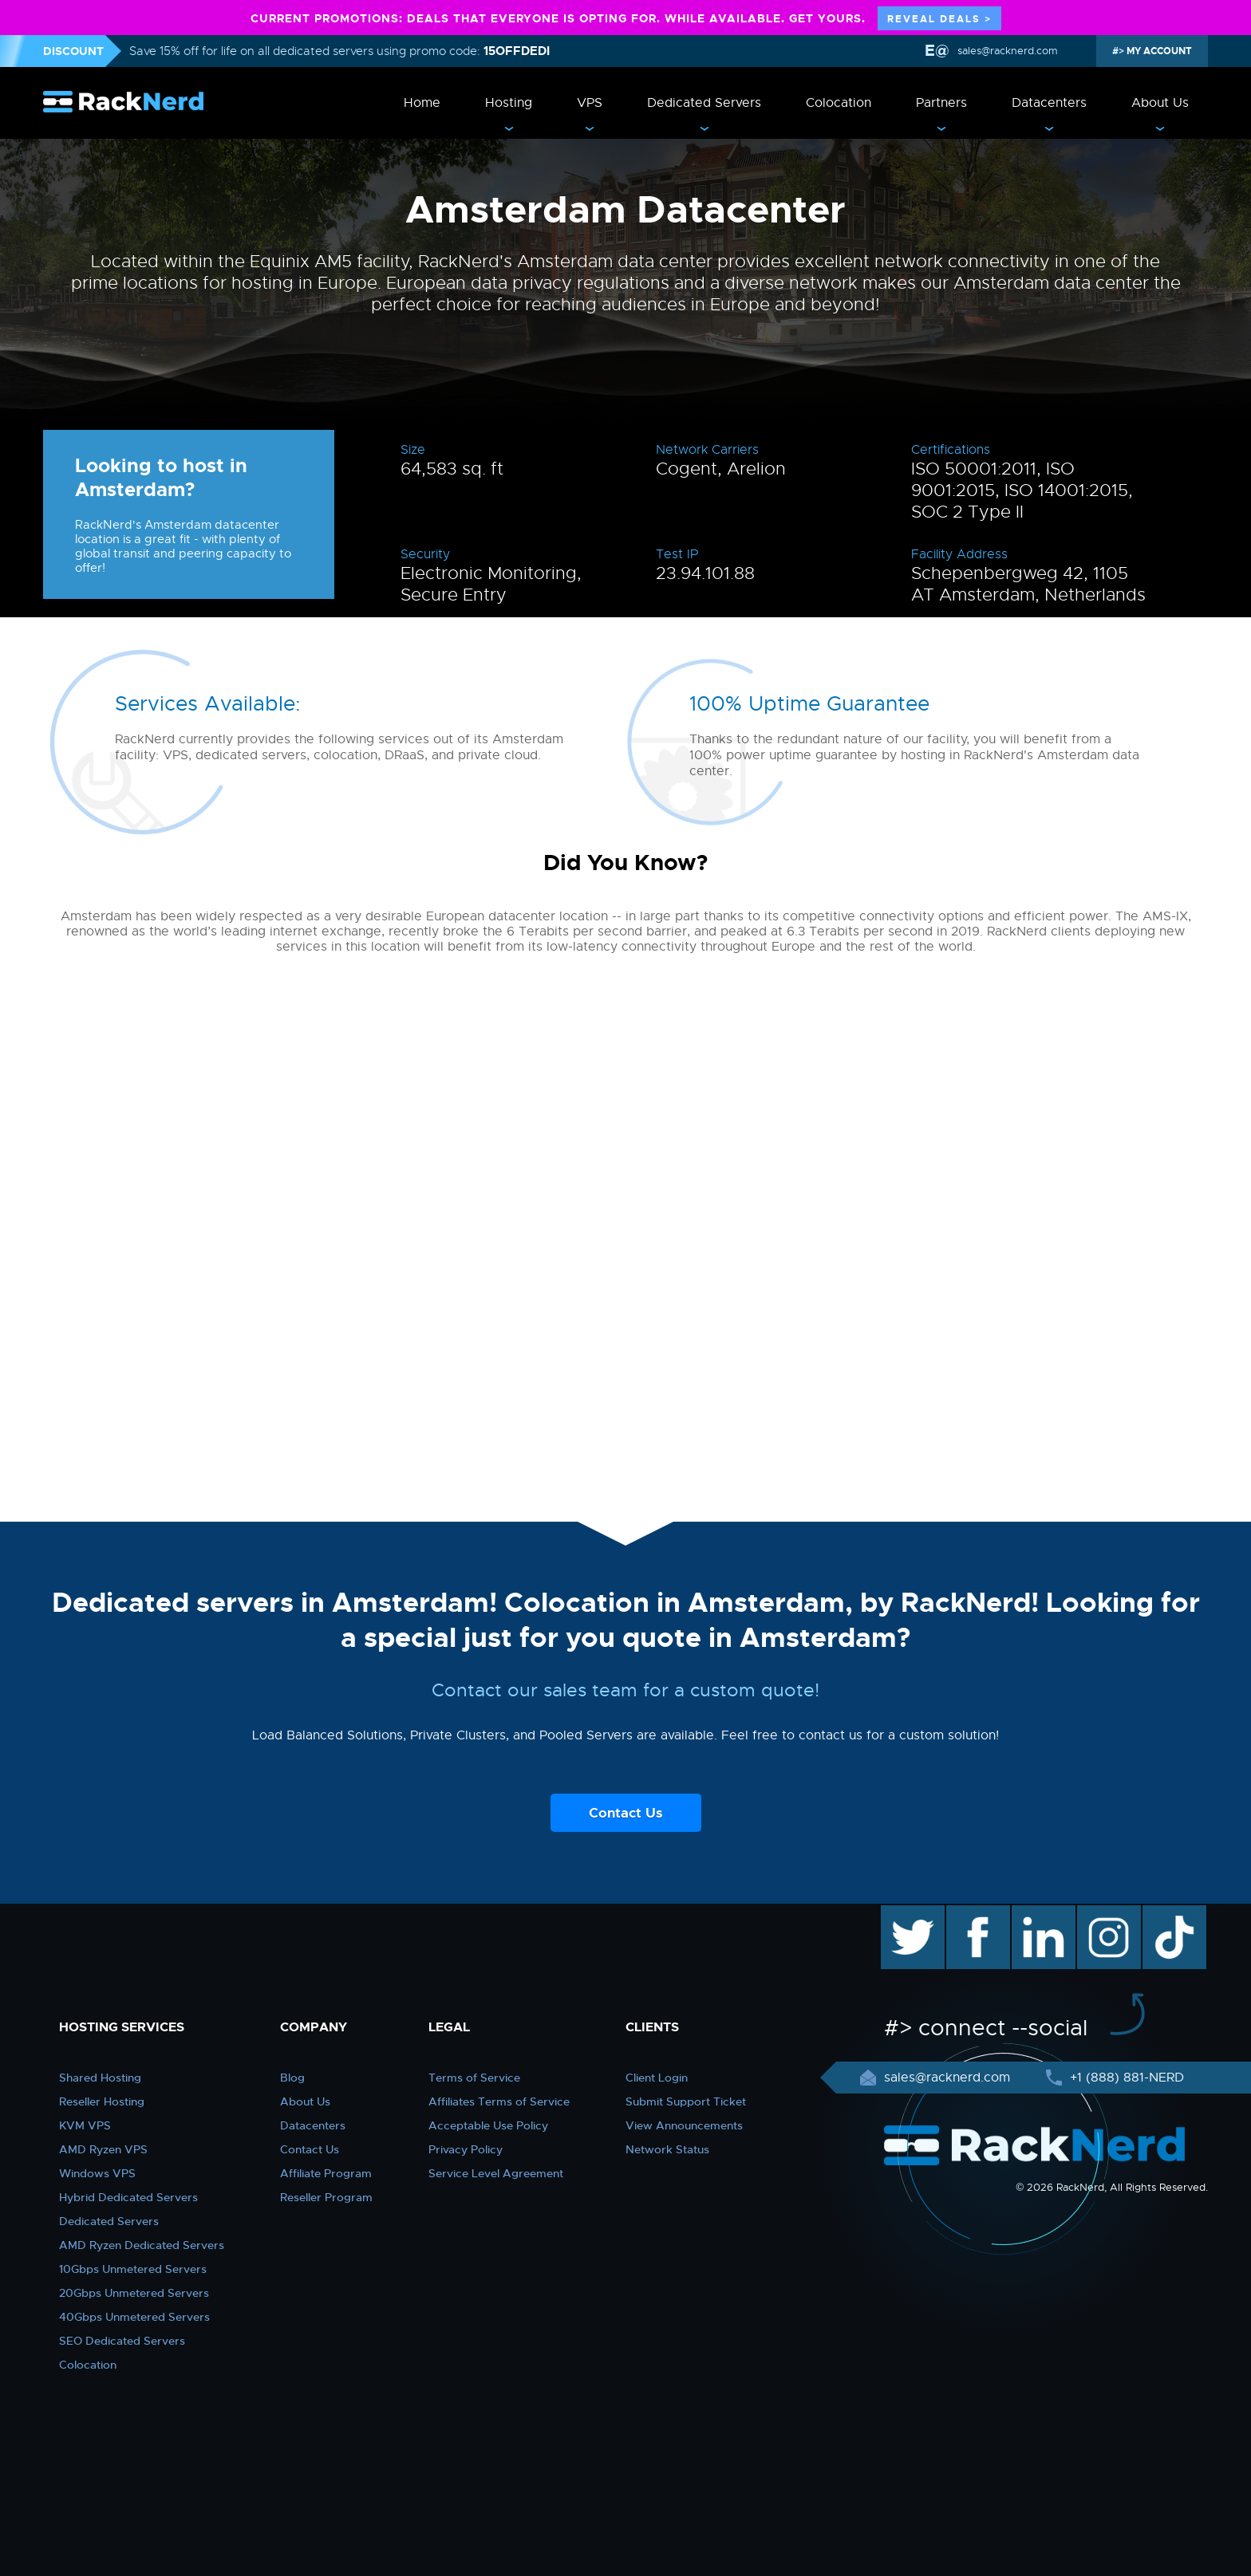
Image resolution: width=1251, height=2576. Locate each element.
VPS (589, 103)
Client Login (657, 2077)
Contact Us (626, 1813)
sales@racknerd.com (1006, 50)
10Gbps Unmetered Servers (133, 2269)
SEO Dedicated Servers (122, 2341)
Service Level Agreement (495, 2173)
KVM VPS (85, 2125)
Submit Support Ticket (686, 2101)
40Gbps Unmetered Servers (134, 2317)
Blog (292, 2077)
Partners (941, 103)
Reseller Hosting (101, 2101)
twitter (901, 1913)
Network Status (667, 2149)
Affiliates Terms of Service (499, 2101)
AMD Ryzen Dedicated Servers (141, 2245)
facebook (975, 1913)
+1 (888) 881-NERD (1125, 2078)
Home (422, 103)
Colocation (838, 103)
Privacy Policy (465, 2149)
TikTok (1163, 1913)
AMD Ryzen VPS (103, 2149)
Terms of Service (474, 2077)
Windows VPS (97, 2173)
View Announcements (684, 2125)
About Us (1160, 103)
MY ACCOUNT (1158, 51)
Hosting (508, 103)
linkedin (1035, 1913)
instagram (1107, 1913)
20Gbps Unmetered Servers (134, 2293)
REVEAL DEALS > (939, 19)
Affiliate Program (326, 2173)
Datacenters (1049, 103)
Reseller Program (326, 2197)
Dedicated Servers (704, 103)
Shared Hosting (100, 2077)
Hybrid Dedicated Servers (128, 2197)
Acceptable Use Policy (488, 2125)
